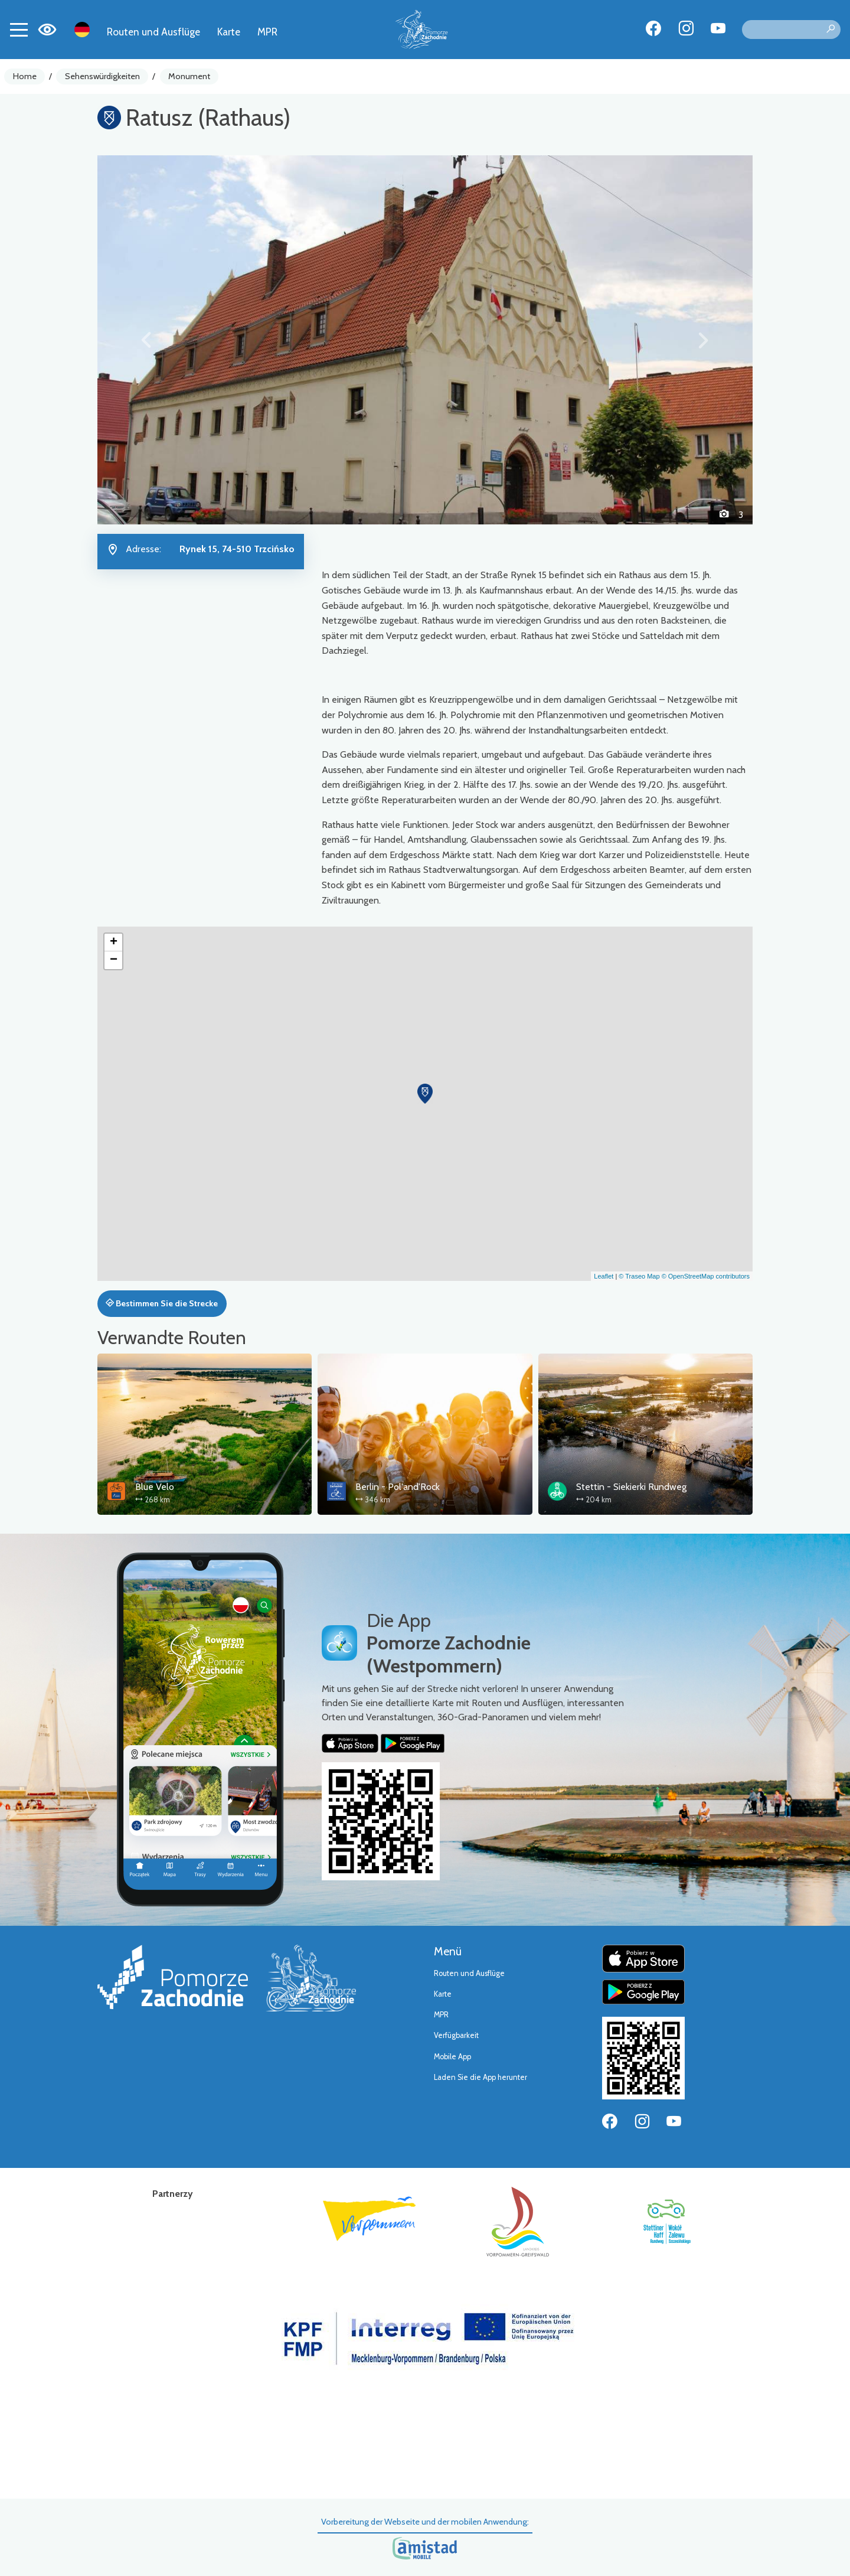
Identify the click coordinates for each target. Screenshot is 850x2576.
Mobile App (452, 2056)
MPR (267, 31)
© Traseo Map (639, 1276)
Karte (228, 31)
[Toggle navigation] (18, 29)
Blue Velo (154, 1486)
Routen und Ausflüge (153, 31)
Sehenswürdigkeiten (102, 76)
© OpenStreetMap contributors (706, 1276)
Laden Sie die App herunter (480, 2077)
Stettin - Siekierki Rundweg (631, 1486)
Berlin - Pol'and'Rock (397, 1486)
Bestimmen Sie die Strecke (162, 1303)
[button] (146, 339)
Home (25, 76)
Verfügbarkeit (456, 2035)
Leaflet (603, 1276)
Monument (189, 76)
